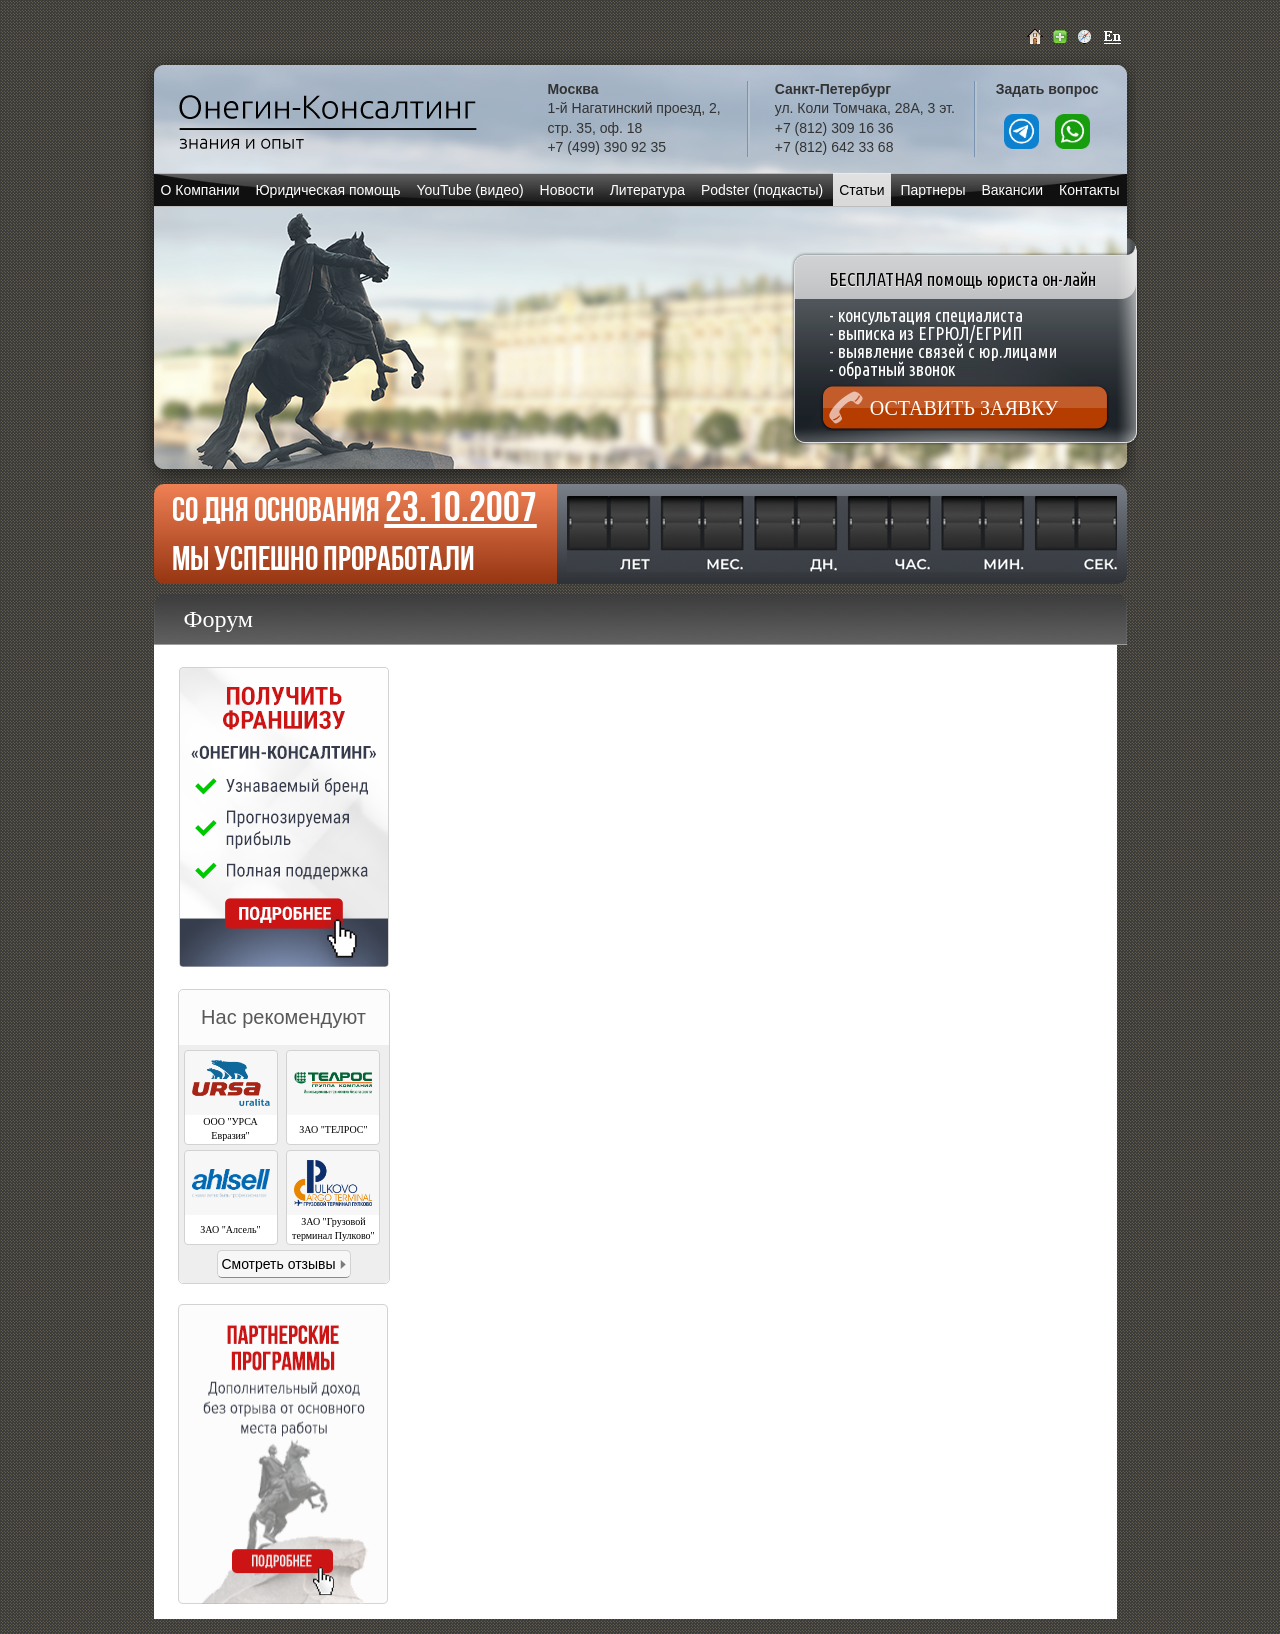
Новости (567, 190)
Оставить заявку (964, 408)
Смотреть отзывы (278, 1264)
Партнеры (932, 190)
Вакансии (1012, 190)
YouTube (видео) (469, 190)
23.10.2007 (461, 506)
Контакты (1089, 190)
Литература (647, 190)
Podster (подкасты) (762, 190)
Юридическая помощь (327, 190)
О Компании (199, 190)
